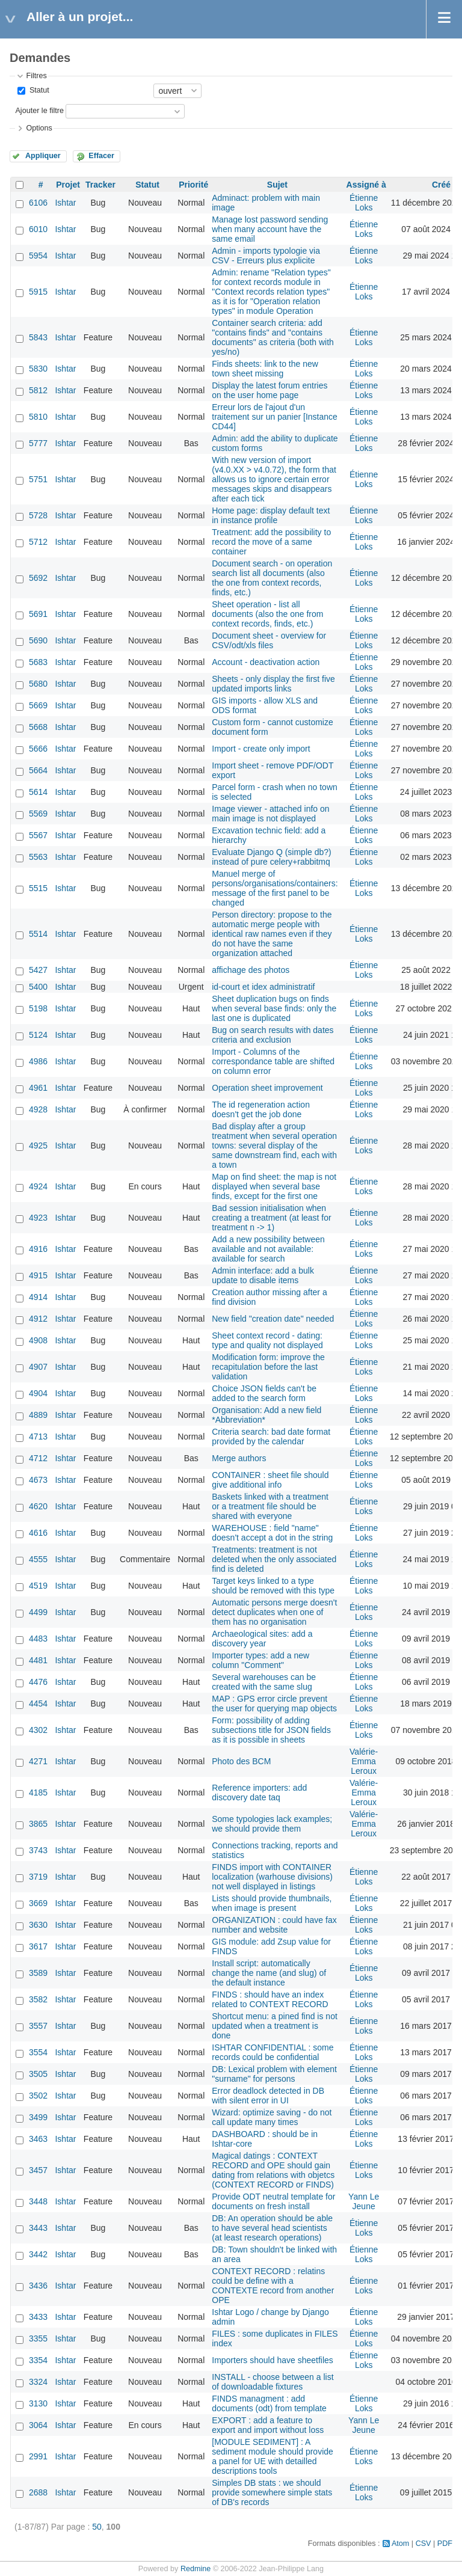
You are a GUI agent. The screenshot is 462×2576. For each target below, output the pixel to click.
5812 (38, 390)
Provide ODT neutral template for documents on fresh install (273, 2201)
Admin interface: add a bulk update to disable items (263, 1275)
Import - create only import (261, 748)
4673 (38, 1480)
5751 (38, 479)
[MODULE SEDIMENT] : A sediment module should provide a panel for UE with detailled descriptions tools (272, 2456)
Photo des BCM (241, 1761)
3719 (38, 1876)
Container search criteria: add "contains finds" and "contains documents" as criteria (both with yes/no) (273, 337)
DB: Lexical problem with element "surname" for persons (274, 2074)
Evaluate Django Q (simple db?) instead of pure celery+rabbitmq (271, 856)
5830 (38, 368)
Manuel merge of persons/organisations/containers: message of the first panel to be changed (274, 888)
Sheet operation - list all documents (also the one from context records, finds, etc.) (267, 614)
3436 (38, 2285)
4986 (38, 1061)
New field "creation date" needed (273, 1318)
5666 (38, 748)
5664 (38, 770)
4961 (38, 1088)
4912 (38, 1318)
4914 (38, 1297)
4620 (38, 1506)
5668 (38, 727)
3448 (38, 2201)
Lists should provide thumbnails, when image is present (271, 1903)
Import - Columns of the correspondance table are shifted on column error (273, 1061)
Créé (441, 184)
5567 (38, 835)
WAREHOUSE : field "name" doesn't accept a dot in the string (272, 1532)
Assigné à (366, 184)
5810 (38, 417)
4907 (38, 1367)
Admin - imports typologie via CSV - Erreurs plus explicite (266, 255)
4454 (38, 1703)
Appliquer (43, 156)
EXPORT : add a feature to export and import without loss (268, 2425)
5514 (38, 934)
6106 (38, 202)
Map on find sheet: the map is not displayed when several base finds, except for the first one (274, 1186)
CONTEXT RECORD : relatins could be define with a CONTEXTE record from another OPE (273, 2285)
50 (97, 2527)
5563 (38, 857)
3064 (38, 2425)
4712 (38, 1458)
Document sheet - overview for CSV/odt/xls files (269, 640)
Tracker (100, 184)
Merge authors (239, 1458)
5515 (38, 888)
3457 (38, 2170)
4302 (38, 1730)
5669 (38, 705)
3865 (38, 1824)
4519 (38, 1585)
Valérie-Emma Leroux (364, 1761)
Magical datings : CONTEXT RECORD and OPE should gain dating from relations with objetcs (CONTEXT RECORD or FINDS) (273, 2170)
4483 (38, 1638)
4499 (38, 1612)
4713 (38, 1436)
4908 (38, 1340)
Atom (400, 2543)
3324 (38, 2382)
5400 (38, 987)
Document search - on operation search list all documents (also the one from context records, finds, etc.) (272, 578)
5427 (38, 970)
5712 (38, 542)
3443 (38, 2228)
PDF (444, 2543)
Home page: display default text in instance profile (271, 515)
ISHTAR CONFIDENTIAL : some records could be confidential (272, 2052)
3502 (38, 2095)
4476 (38, 1682)
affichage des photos (250, 970)
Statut (38, 90)
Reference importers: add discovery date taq (259, 1792)
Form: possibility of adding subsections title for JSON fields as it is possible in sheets (271, 1730)
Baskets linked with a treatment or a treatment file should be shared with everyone (270, 1506)
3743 (38, 1850)
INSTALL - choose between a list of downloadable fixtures (272, 2381)
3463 (38, 2139)
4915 (38, 1275)
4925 (38, 1145)
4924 (38, 1186)
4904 (38, 1393)
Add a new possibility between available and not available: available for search (268, 1248)
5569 (38, 813)
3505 (38, 2074)
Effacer (101, 156)
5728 (38, 515)
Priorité (193, 184)
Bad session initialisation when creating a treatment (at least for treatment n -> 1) (271, 1217)
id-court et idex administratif (263, 987)
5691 (38, 614)
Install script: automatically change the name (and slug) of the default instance (269, 1972)
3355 (38, 2338)
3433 (38, 2317)
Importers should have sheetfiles (272, 2360)
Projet (68, 184)
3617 (38, 1946)
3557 (38, 2026)
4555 (38, 1559)
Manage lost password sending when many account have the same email (270, 229)
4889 (38, 1415)
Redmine (195, 2569)
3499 (38, 2117)
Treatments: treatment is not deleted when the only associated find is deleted (274, 1559)
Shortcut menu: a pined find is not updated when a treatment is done (274, 2025)
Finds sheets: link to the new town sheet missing (265, 368)
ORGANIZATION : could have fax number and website (274, 1924)
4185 (38, 1792)
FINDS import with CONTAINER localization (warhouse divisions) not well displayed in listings (272, 1876)
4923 (38, 1217)
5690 (38, 640)
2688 (38, 2492)
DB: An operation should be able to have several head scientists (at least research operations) (272, 2227)
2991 (38, 2456)
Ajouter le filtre (39, 110)
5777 (38, 443)
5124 (38, 1035)
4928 (38, 1109)
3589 (38, 1973)
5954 (38, 255)
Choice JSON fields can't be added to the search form (264, 1393)
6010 (38, 229)
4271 (38, 1761)
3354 (38, 2360)
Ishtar (65, 202)
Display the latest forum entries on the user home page (269, 390)
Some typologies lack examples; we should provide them (272, 1823)
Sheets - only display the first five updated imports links (273, 683)
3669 (38, 1903)
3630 (38, 1925)
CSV (423, 2543)
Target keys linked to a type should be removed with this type (273, 1585)
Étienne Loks (364, 202)
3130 (38, 2403)
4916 (38, 1249)
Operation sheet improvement (267, 1088)
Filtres (36, 76)
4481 (38, 1660)
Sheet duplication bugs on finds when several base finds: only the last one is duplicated (274, 1008)
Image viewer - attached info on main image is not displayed (270, 813)
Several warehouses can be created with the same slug (264, 1681)
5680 (38, 683)
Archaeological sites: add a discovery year (262, 1638)
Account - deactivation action (265, 662)
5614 (38, 792)
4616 (38, 1533)
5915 (38, 291)
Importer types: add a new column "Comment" (260, 1660)
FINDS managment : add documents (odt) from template (269, 2403)
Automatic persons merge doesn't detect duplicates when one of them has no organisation (274, 1612)
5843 (38, 337)
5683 (38, 662)
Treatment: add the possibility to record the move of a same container (271, 541)
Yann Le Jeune (363, 2201)
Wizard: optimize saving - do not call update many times (271, 2117)
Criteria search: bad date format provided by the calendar (271, 1436)
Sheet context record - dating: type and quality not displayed (267, 1340)
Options (39, 128)
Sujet (277, 184)
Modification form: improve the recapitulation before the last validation (268, 1366)
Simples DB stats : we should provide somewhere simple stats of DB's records (272, 2492)
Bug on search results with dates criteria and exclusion (272, 1034)
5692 (38, 578)
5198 (38, 1008)
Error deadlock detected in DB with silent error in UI (268, 2095)
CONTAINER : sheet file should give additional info (270, 1479)
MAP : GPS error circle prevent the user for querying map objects (274, 1703)
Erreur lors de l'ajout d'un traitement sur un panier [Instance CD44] (274, 416)
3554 (38, 2052)
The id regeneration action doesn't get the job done (261, 1109)
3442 (38, 2254)
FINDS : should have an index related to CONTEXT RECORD (270, 1999)
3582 (38, 1999)
